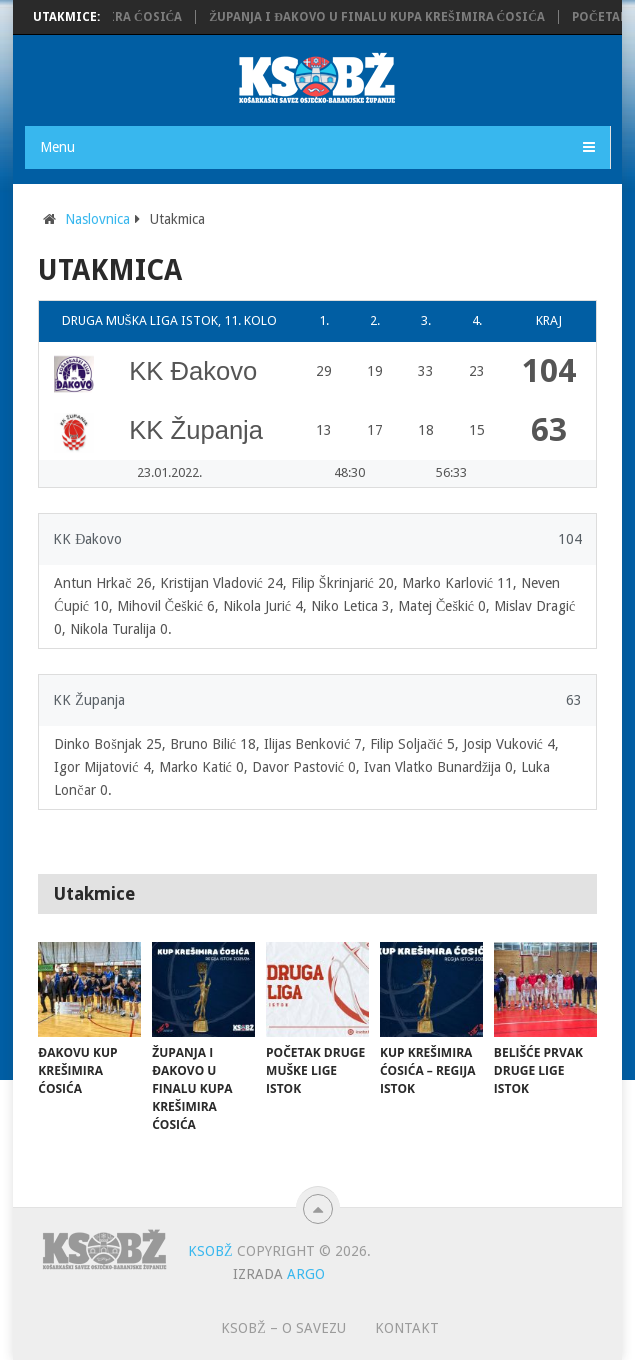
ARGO (306, 1274)
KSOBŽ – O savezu (283, 1328)
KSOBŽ (210, 1251)
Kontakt (407, 1328)
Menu (57, 147)
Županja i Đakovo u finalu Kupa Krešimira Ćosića (382, 17)
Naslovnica (97, 219)
